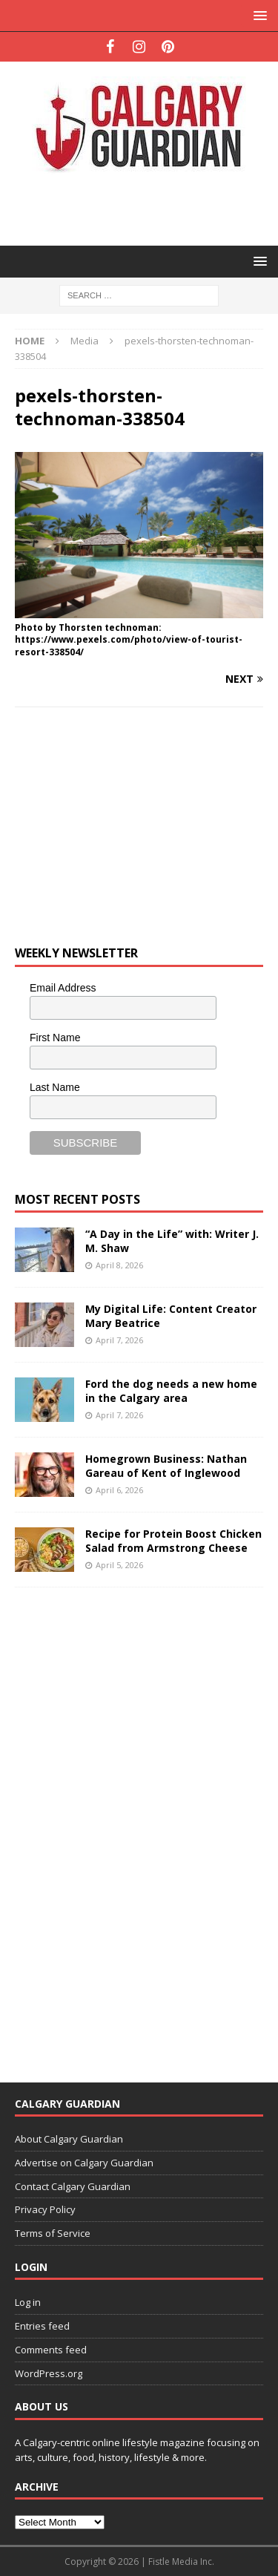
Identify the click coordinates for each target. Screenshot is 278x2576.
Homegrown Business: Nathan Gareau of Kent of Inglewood (166, 1465)
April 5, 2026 (119, 1564)
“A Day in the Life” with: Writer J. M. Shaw (172, 1240)
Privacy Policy (45, 2209)
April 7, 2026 (119, 1340)
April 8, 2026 (119, 1265)
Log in (28, 2302)
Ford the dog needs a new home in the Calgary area (171, 1390)
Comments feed (51, 2349)
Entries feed (42, 2326)
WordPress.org (48, 2373)
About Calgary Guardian (69, 2139)
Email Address (63, 988)
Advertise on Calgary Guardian (84, 2162)
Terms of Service (52, 2233)
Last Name (55, 1087)
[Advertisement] (146, 207)
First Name (55, 1037)
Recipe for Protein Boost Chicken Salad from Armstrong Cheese (173, 1540)
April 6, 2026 (119, 1489)
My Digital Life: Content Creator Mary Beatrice (171, 1315)
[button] (257, 15)
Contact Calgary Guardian (72, 2186)
